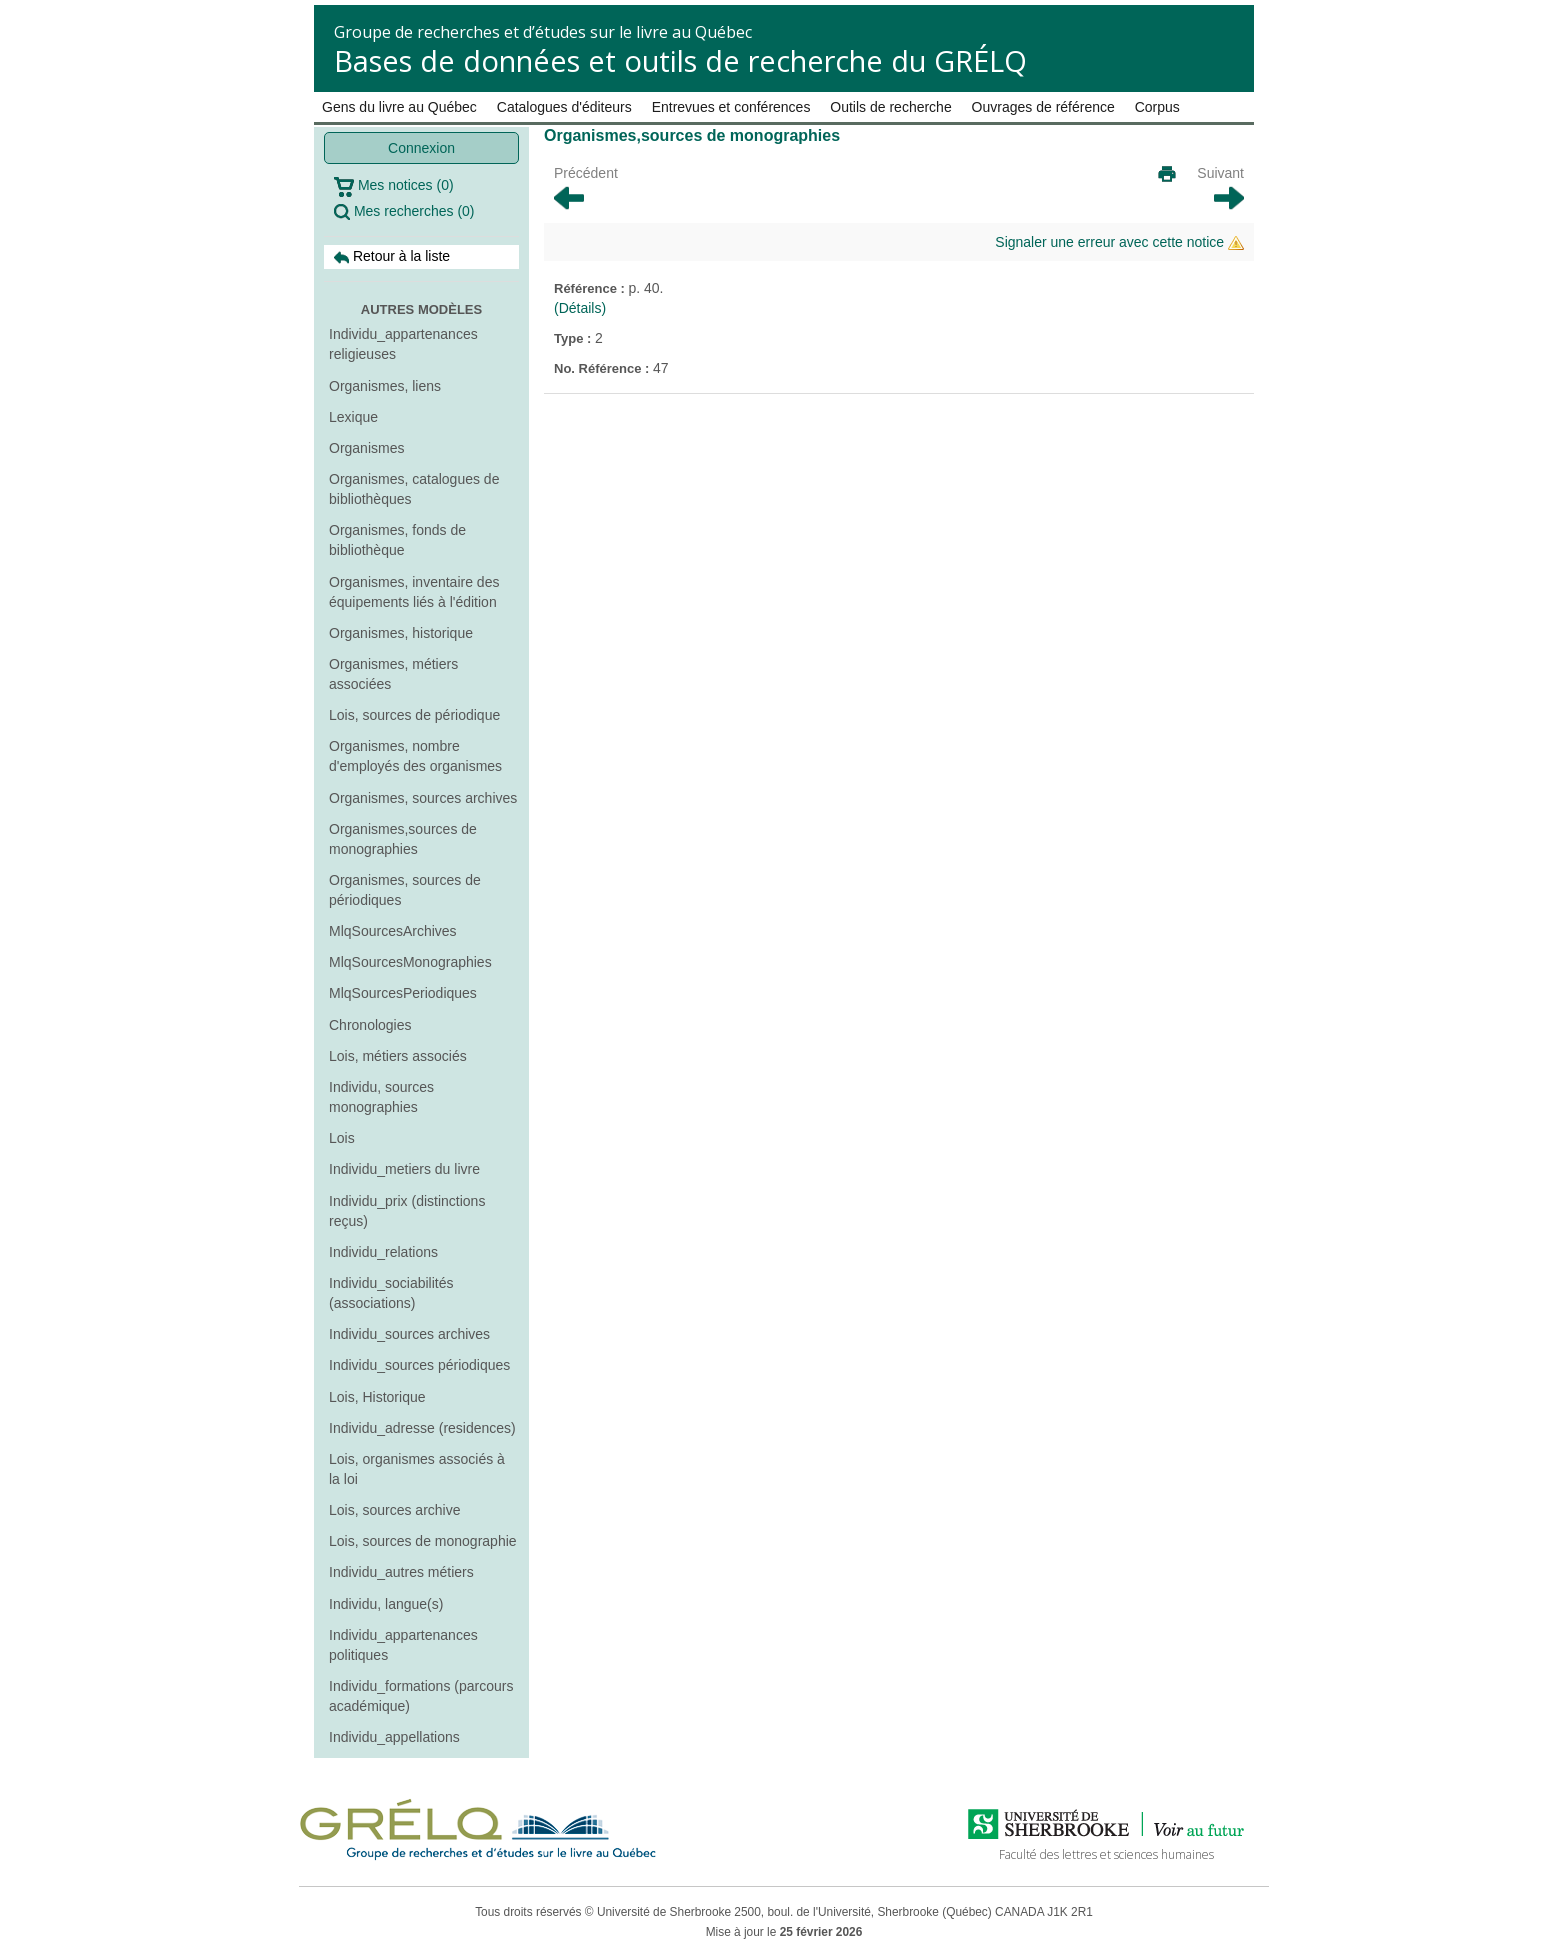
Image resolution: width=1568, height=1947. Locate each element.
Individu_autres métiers (401, 1572)
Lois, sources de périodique (414, 715)
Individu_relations (383, 1252)
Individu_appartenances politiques (403, 1645)
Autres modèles (421, 309)
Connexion (421, 148)
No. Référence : (603, 368)
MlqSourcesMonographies (410, 962)
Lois (342, 1138)
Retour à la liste (392, 256)
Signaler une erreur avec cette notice (1119, 242)
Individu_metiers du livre (404, 1169)
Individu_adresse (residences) (422, 1428)
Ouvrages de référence (1043, 107)
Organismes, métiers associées (393, 674)
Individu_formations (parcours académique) (421, 1696)
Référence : (591, 288)
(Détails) (580, 308)
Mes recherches (404, 211)
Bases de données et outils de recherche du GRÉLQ (680, 60)
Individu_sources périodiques (419, 1365)
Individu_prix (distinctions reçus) (407, 1211)
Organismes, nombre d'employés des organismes (415, 756)
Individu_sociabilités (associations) (391, 1293)
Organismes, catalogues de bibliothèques (414, 489)
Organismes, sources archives (423, 798)
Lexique (353, 417)
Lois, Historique (377, 1397)
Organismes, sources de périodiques (405, 890)
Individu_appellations (394, 1737)
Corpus (1157, 107)
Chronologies (370, 1025)
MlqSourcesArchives (393, 931)
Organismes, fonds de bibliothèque (397, 540)
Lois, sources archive (395, 1510)
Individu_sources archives (409, 1334)
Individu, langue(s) (386, 1604)
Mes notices (394, 187)
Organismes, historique (401, 633)
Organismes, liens (385, 386)
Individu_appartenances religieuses (403, 344)
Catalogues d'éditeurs (564, 107)
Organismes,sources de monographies (403, 839)
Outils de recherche (890, 107)
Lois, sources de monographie (423, 1541)
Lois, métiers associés (398, 1056)
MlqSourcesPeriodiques (403, 993)
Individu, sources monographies (381, 1097)
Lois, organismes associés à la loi (417, 1469)
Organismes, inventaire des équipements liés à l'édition (414, 592)
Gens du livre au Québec (399, 107)
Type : (574, 338)
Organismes (366, 448)
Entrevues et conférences (731, 107)
